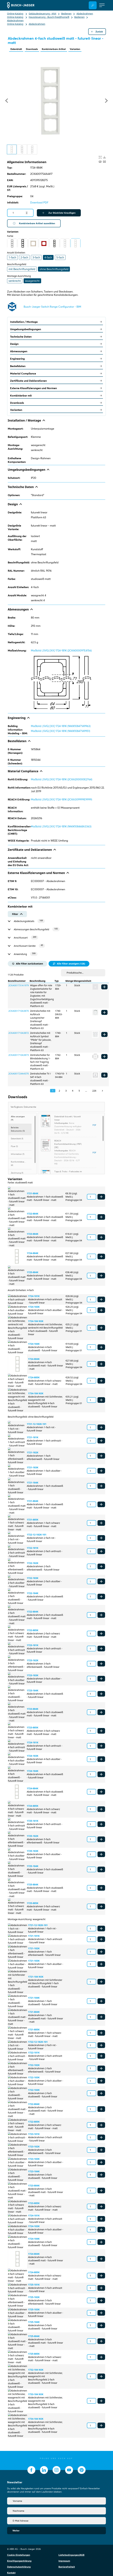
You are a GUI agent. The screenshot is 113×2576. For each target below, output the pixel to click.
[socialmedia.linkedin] (44, 2470)
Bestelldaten (56, 366)
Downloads (32, 49)
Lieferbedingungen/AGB (71, 2554)
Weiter (15, 2530)
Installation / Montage (56, 321)
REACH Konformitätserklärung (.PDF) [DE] (68, 1144)
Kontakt (11, 2572)
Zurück (97, 31)
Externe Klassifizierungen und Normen (56, 388)
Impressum (64, 2560)
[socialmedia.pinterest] (82, 2470)
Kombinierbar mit (56, 395)
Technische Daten (56, 336)
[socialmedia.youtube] (69, 2470)
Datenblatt (16, 49)
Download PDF (39, 202)
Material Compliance (56, 373)
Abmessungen (56, 351)
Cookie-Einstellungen (18, 2554)
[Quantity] (20, 213)
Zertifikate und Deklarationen (56, 380)
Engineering (56, 358)
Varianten (75, 49)
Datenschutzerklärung (19, 2566)
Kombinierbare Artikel (54, 49)
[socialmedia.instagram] (56, 2470)
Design (56, 343)
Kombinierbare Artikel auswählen (34, 223)
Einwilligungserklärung (19, 2560)
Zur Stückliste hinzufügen (58, 212)
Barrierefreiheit (66, 2566)
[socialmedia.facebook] (31, 2470)
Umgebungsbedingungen (56, 329)
